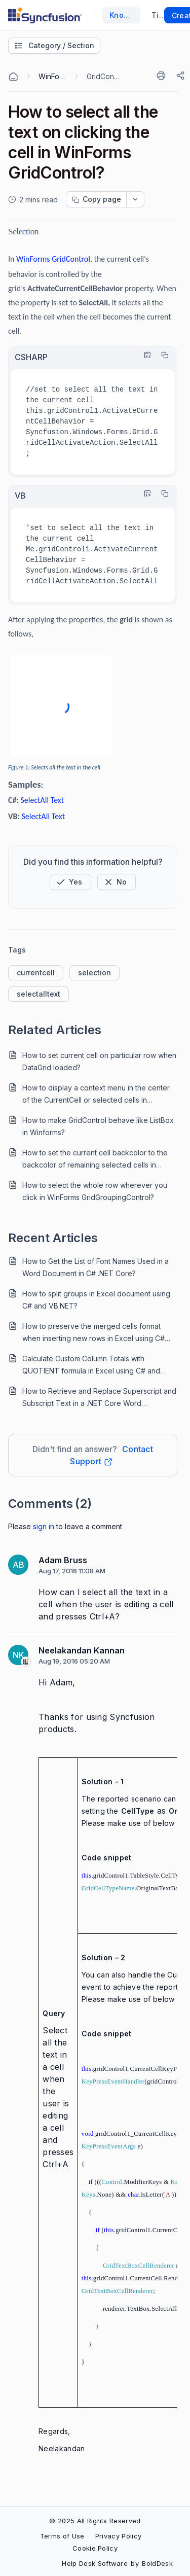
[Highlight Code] (145, 355)
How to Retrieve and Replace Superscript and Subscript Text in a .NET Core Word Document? (99, 1398)
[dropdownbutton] (135, 199)
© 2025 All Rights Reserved (94, 2521)
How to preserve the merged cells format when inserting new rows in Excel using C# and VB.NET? (93, 1333)
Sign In (43, 1526)
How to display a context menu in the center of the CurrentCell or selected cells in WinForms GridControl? (96, 1094)
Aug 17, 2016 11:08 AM (72, 1571)
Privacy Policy (118, 2536)
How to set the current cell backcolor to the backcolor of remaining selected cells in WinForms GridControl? (95, 1159)
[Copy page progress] (96, 199)
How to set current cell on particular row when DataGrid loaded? (99, 1061)
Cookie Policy (95, 2548)
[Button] (116, 882)
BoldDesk (157, 2563)
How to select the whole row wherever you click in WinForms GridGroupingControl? (94, 1191)
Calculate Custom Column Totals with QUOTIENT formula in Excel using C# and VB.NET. (91, 1365)
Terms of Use (62, 2536)
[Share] (181, 75)
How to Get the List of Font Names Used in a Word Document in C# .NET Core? (95, 1267)
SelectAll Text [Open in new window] (42, 800)
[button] (70, 882)
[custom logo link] (45, 15)
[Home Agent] (13, 77)
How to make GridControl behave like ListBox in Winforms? (98, 1126)
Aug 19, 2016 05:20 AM (74, 1661)
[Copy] (162, 355)
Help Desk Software (95, 2563)
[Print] (163, 75)
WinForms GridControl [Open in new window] (53, 259)
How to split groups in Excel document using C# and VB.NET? (96, 1299)
